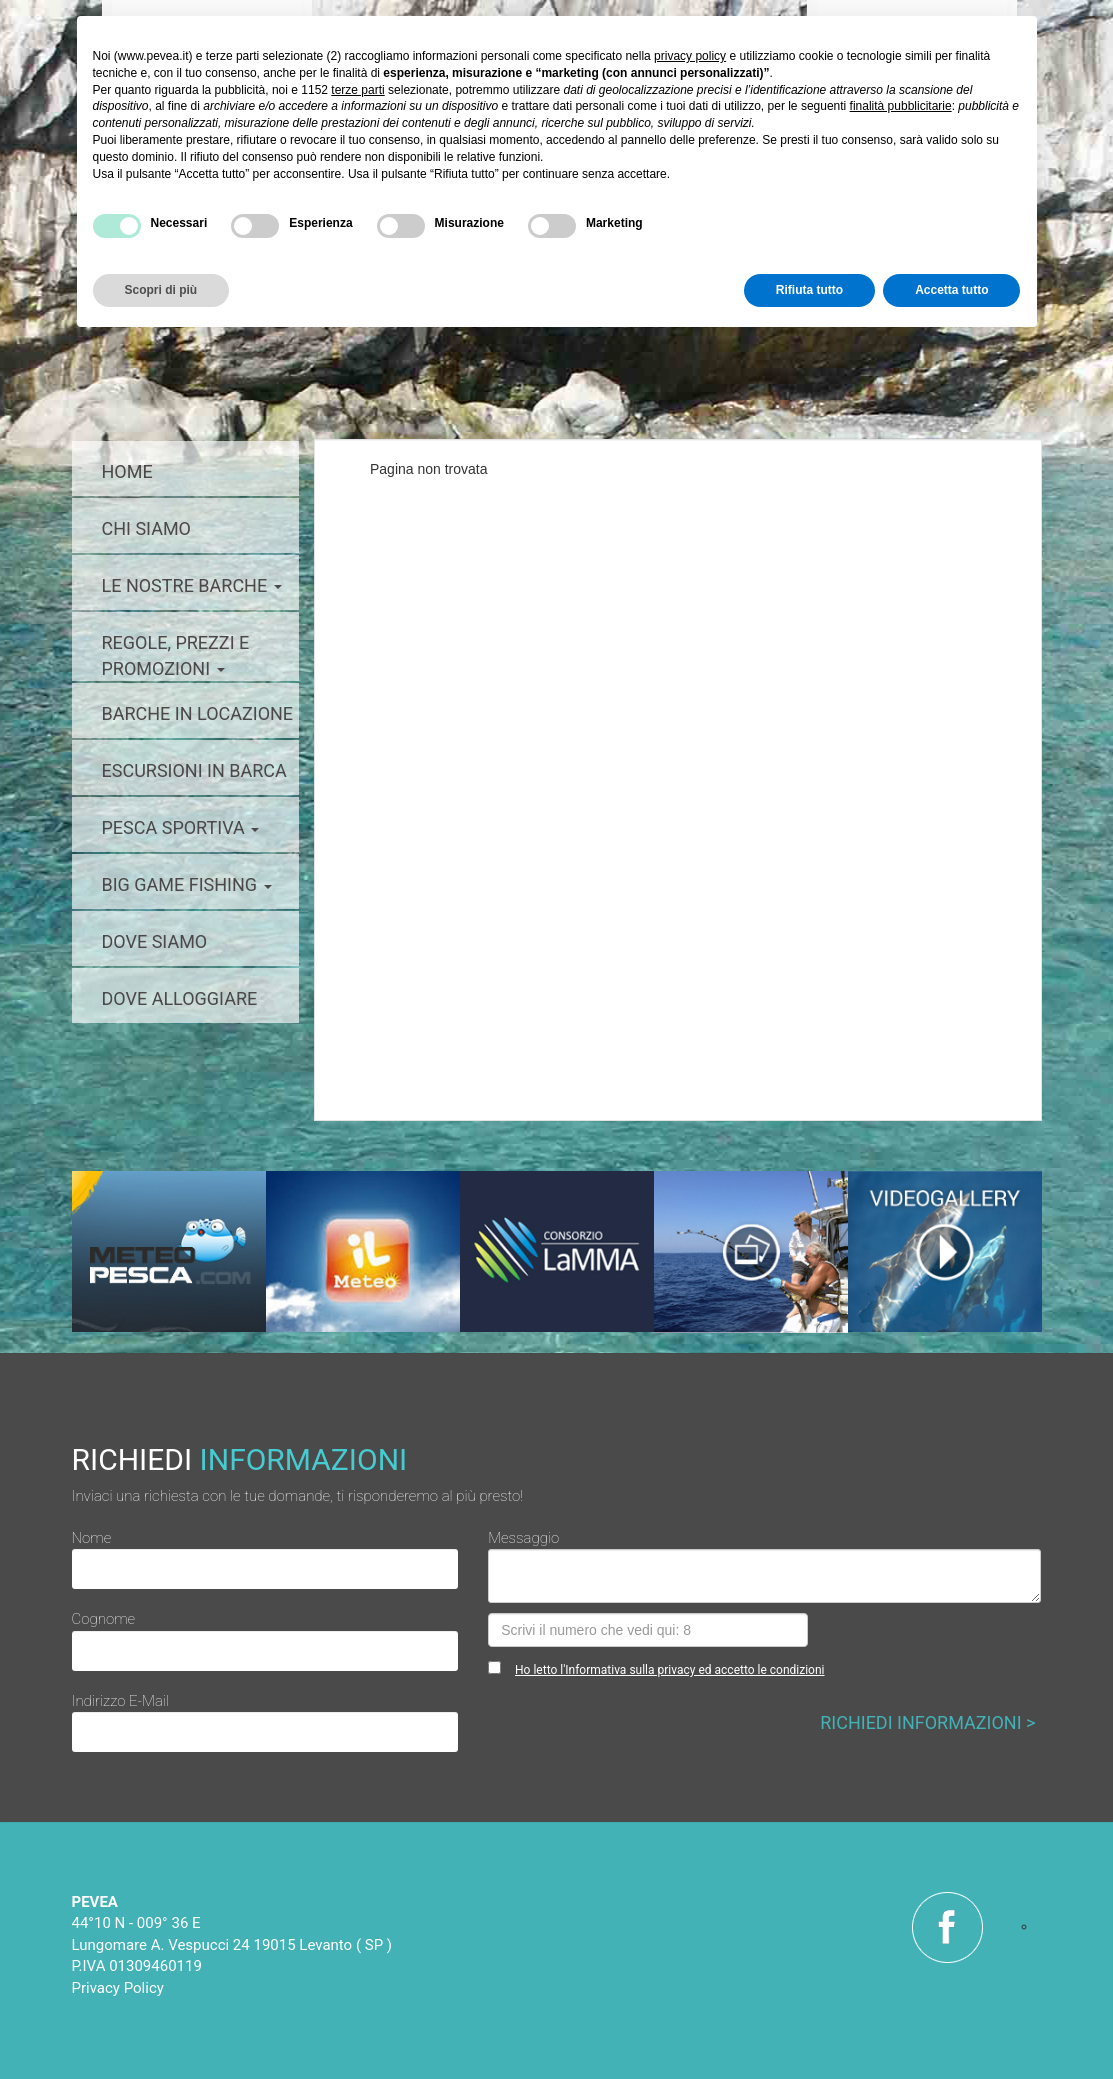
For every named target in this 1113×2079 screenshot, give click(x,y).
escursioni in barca (194, 770)
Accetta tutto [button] (951, 290)
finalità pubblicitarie (901, 106)
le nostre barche (192, 585)
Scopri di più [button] (161, 290)
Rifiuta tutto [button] (809, 290)
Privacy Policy (118, 1988)
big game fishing (187, 884)
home (127, 471)
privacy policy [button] (690, 56)
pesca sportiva (181, 827)
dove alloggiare (180, 998)
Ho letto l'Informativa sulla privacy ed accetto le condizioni (669, 1670)
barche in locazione (198, 713)
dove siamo (155, 941)
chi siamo (147, 528)
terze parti (357, 90)
